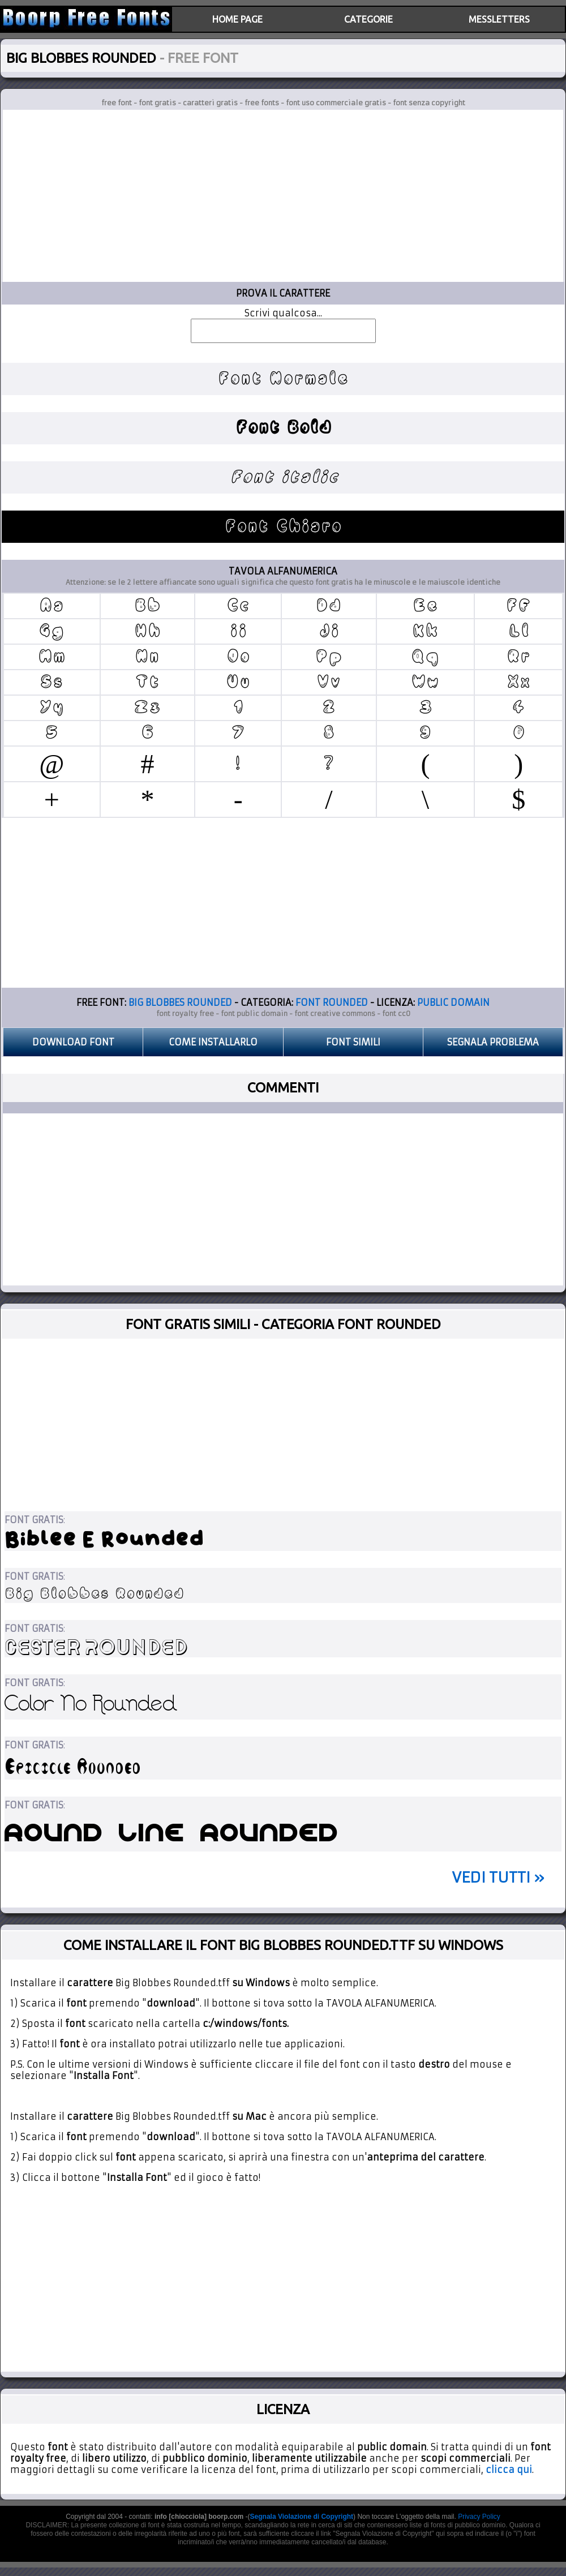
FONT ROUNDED (331, 1002)
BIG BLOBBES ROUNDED (180, 1002)
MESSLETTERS (499, 19)
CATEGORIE (368, 19)
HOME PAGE (237, 19)
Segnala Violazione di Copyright (301, 2517)
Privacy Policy (479, 2517)
